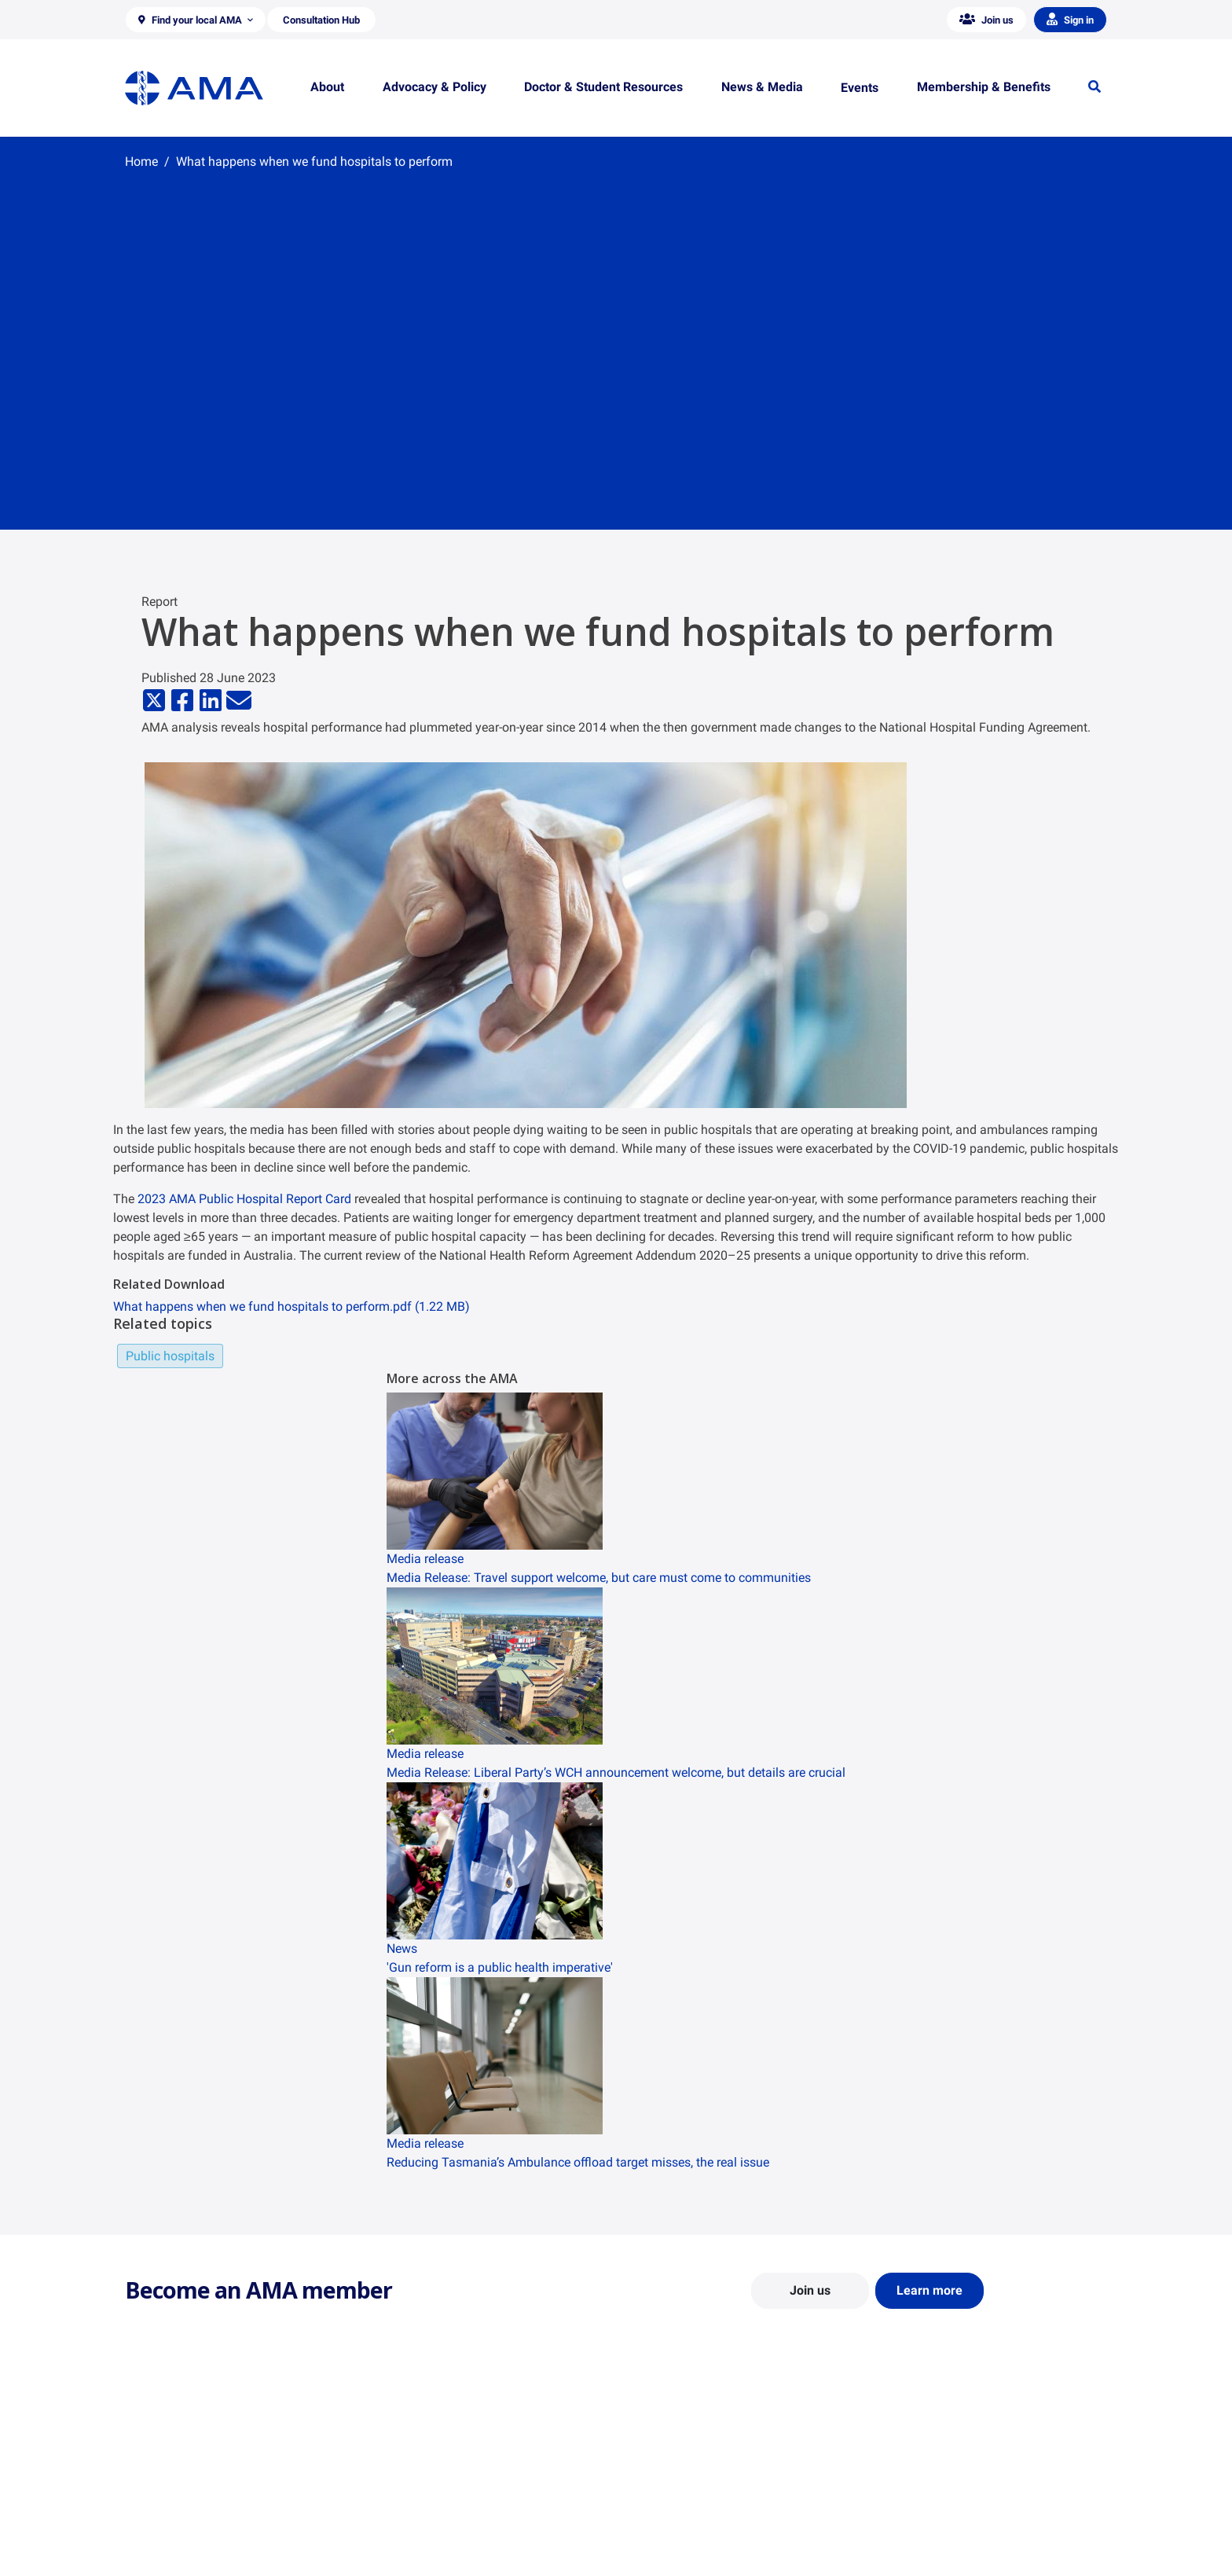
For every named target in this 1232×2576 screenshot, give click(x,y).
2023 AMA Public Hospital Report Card (244, 1198)
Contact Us (152, 2488)
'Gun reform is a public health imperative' (500, 1967)
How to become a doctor (687, 2526)
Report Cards (408, 2488)
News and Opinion (923, 2488)
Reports (395, 2511)
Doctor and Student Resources (702, 2503)
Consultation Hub (419, 2557)
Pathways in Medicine (681, 2549)
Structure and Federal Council (197, 2511)
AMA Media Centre (924, 2465)
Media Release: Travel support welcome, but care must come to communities (599, 1577)
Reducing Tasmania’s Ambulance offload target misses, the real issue (578, 2162)
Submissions (407, 2534)
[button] (195, 19)
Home (141, 161)
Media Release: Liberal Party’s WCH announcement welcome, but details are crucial (616, 1772)
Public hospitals (170, 1356)
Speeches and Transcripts (941, 2534)
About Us (147, 2465)
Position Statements (425, 2465)
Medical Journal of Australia (947, 2511)
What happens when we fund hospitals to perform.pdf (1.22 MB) (291, 1306)
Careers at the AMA (172, 2534)
